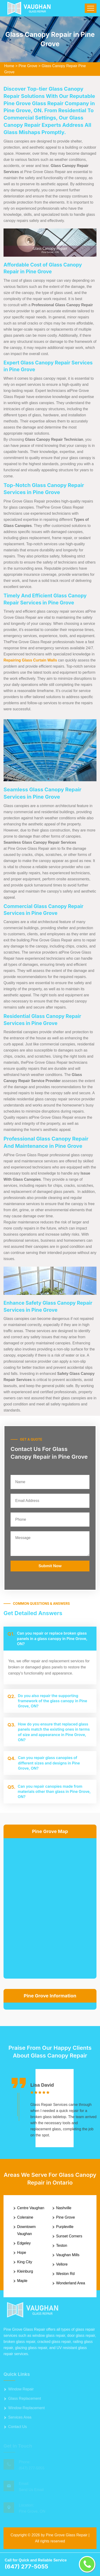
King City (24, 2262)
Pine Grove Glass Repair (66, 2535)
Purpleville (64, 2227)
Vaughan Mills (67, 2255)
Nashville (63, 2208)
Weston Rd (65, 2274)
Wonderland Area (70, 2283)
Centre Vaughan (30, 2208)
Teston (61, 2245)
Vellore (62, 2264)
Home (9, 66)
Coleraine (25, 2217)
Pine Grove (28, 66)
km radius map (50, 1907)
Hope (21, 2253)
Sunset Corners (69, 2236)
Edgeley (24, 2243)
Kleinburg (25, 2271)
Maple (22, 2281)
